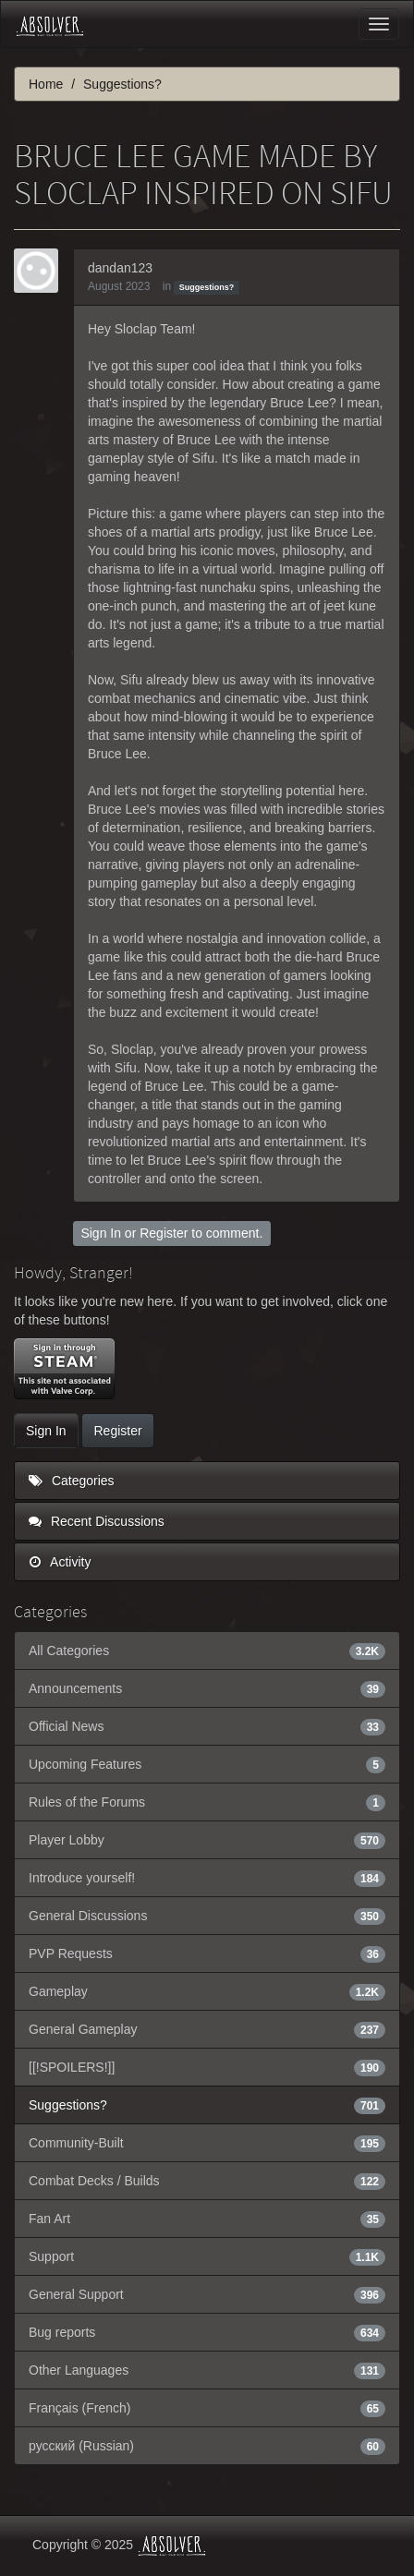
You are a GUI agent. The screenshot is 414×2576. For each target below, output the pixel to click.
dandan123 (120, 267)
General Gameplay (207, 2029)
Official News (207, 1726)
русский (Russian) (207, 2446)
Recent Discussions (96, 1521)
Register (164, 1233)
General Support (207, 2294)
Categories (72, 1480)
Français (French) (207, 2408)
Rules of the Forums (207, 1802)
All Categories (207, 1650)
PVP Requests (207, 1953)
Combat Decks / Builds (207, 2180)
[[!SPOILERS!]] (207, 2067)
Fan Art (207, 2218)
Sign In (100, 1233)
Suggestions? (207, 287)
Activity (60, 1561)
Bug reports (207, 2332)
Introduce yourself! (207, 1878)
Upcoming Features (207, 1764)
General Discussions (207, 1915)
